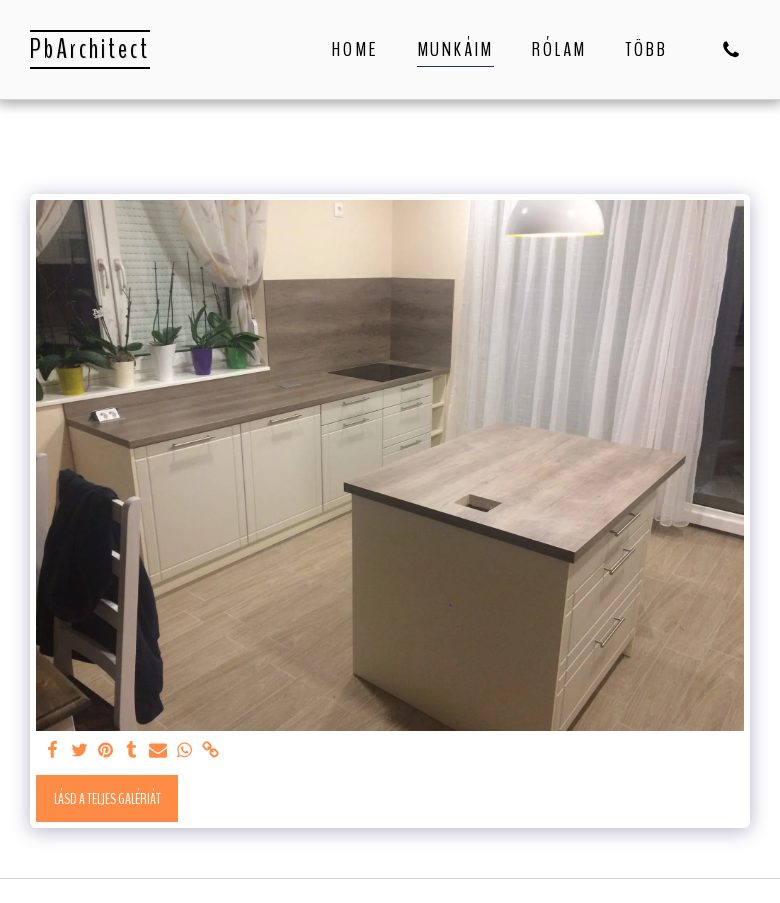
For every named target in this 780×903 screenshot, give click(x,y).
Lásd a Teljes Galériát (107, 799)
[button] (731, 49)
